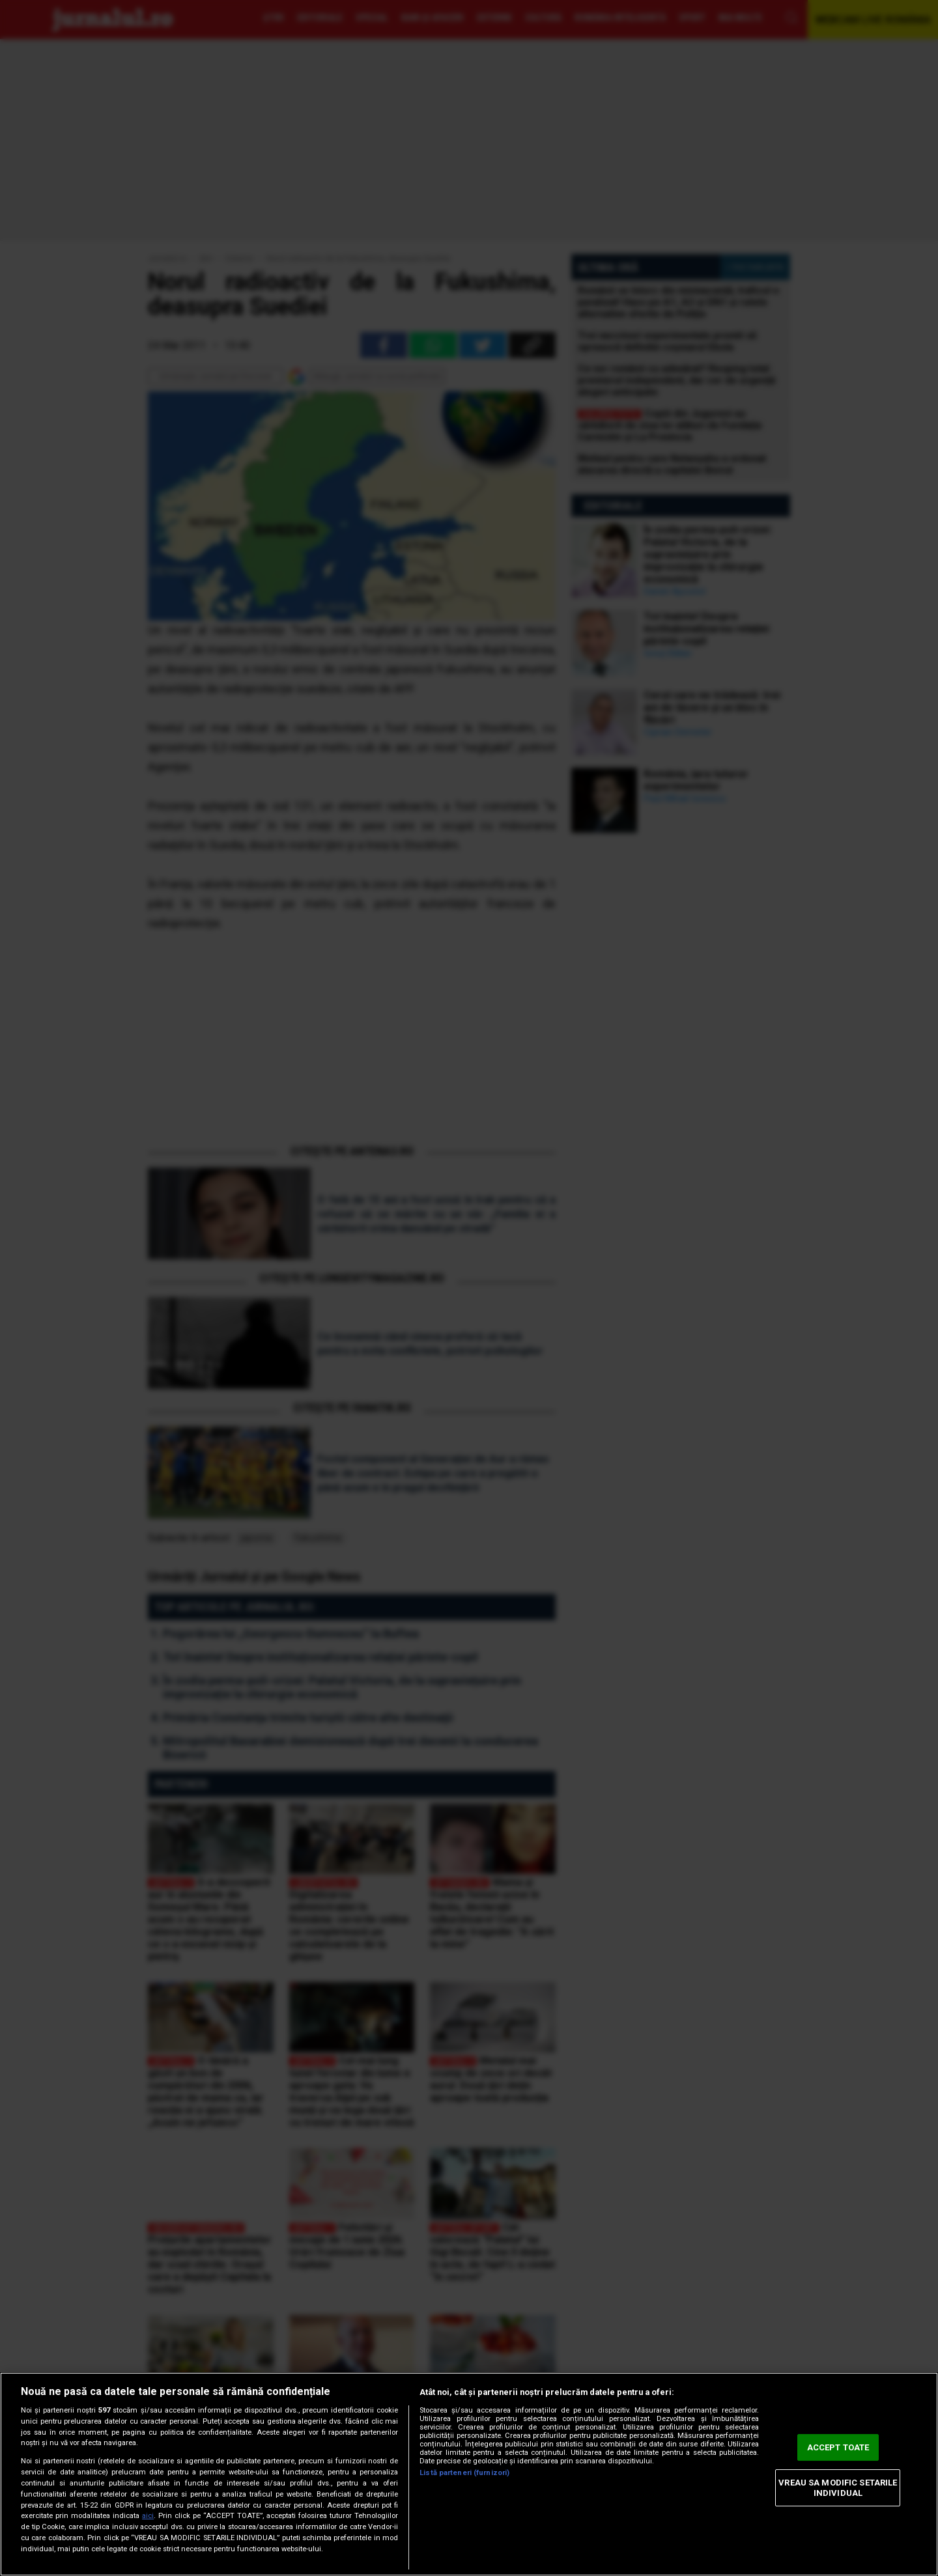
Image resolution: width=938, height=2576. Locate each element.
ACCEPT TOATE (838, 2447)
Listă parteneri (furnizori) (464, 2473)
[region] (469, 2474)
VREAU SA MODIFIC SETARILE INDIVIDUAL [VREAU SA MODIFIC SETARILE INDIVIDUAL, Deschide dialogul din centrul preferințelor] (837, 2488)
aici (148, 2516)
